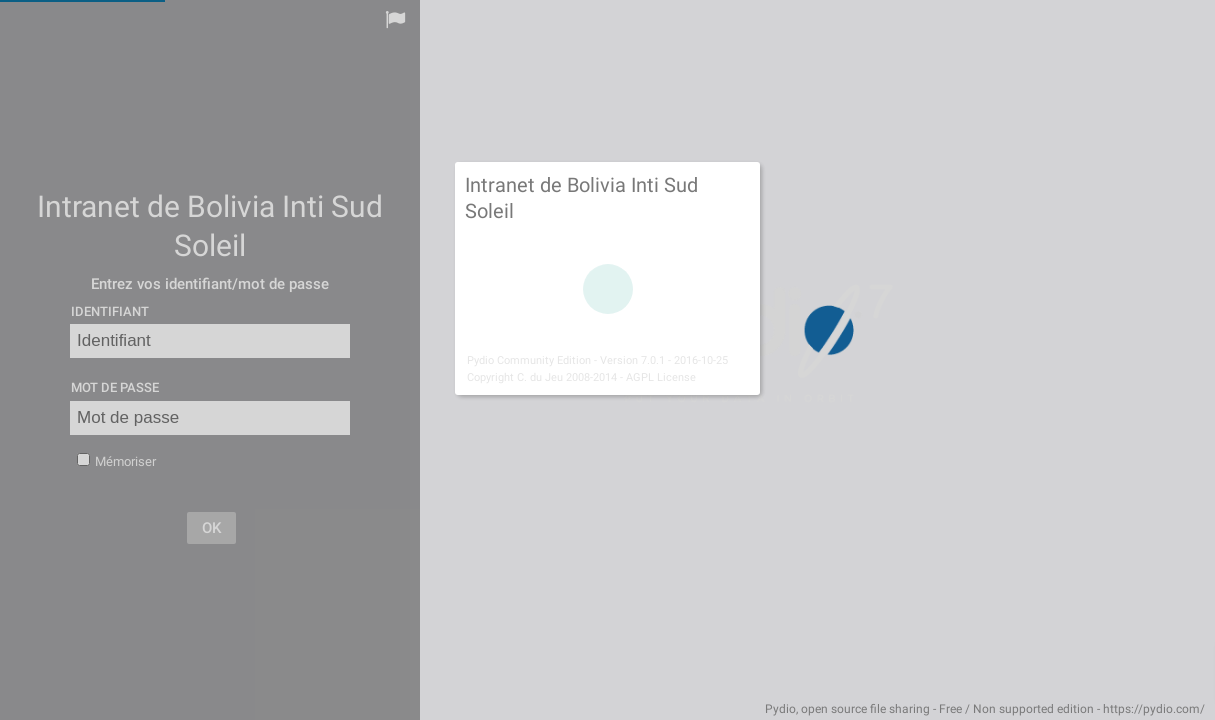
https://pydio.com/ (1154, 709)
